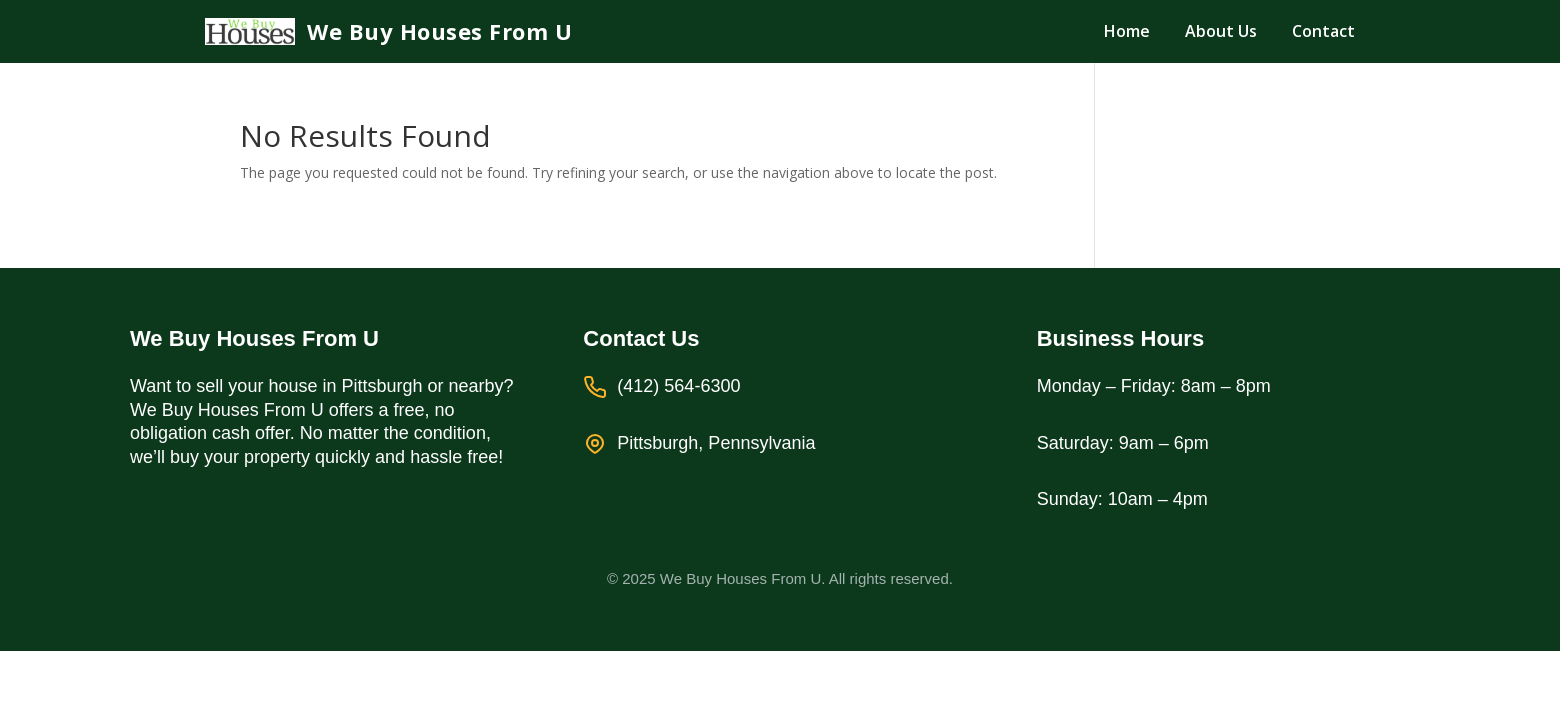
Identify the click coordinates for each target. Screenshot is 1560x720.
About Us (1221, 31)
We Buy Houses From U (439, 32)
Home (1127, 31)
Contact (1323, 31)
